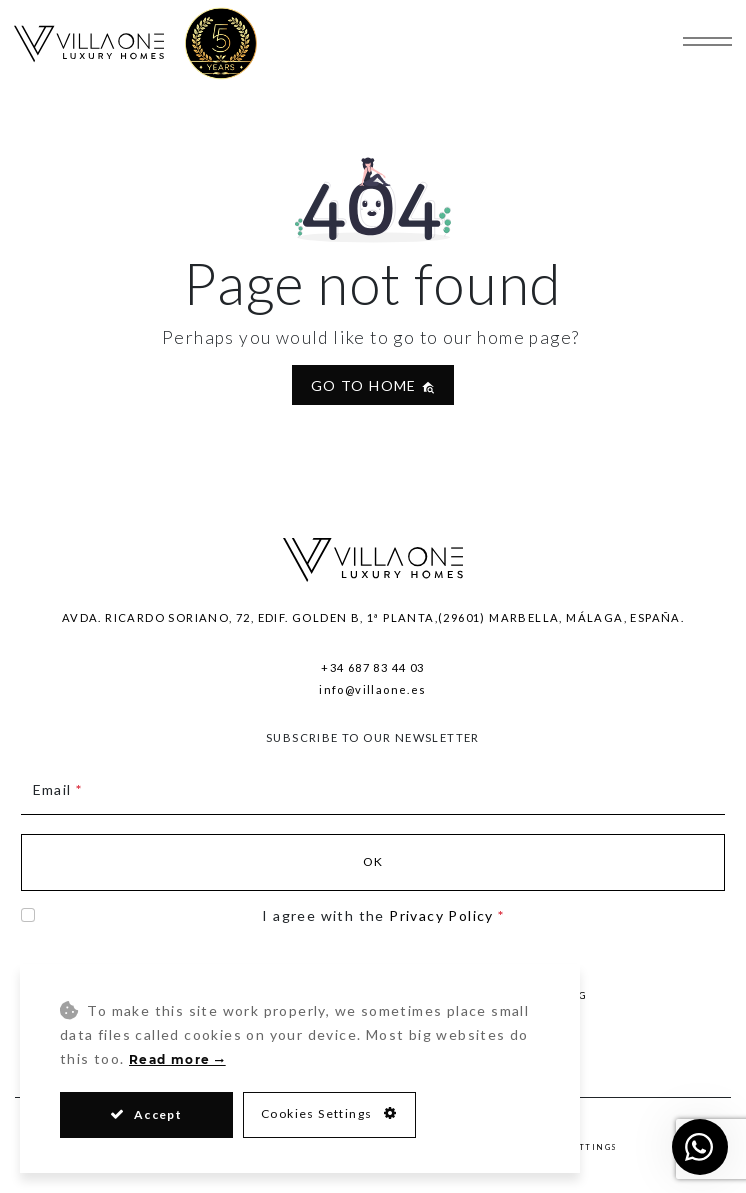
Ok (373, 861)
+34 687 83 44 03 (372, 667)
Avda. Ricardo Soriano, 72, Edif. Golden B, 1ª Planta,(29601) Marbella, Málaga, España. (373, 617)
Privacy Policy (441, 915)
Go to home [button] (373, 385)
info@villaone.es (372, 689)
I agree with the (383, 915)
